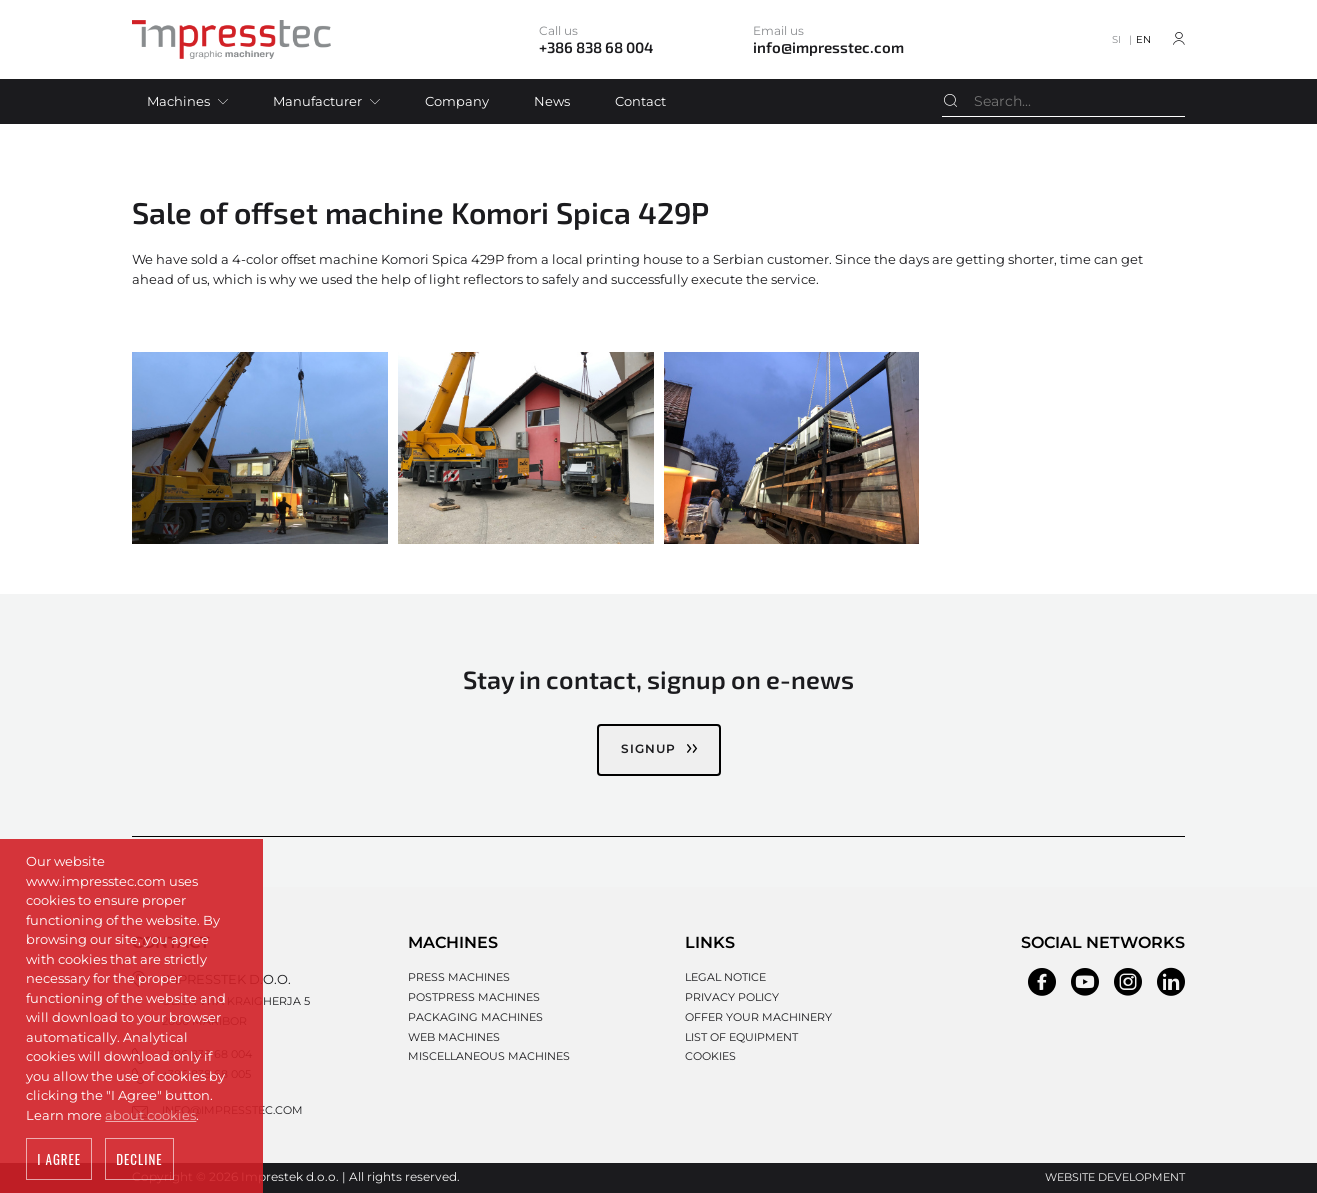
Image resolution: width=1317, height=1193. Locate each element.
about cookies (150, 1117)
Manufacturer (317, 101)
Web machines (454, 1037)
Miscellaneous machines (489, 1056)
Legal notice (725, 977)
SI (1116, 39)
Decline (139, 1162)
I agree (59, 1162)
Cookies (710, 1056)
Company (457, 101)
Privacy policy (732, 997)
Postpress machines (474, 997)
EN (1143, 39)
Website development (1115, 1177)
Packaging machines (475, 1017)
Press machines (459, 977)
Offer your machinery (758, 1017)
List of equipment (741, 1037)
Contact (640, 101)
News (552, 101)
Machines (178, 101)
